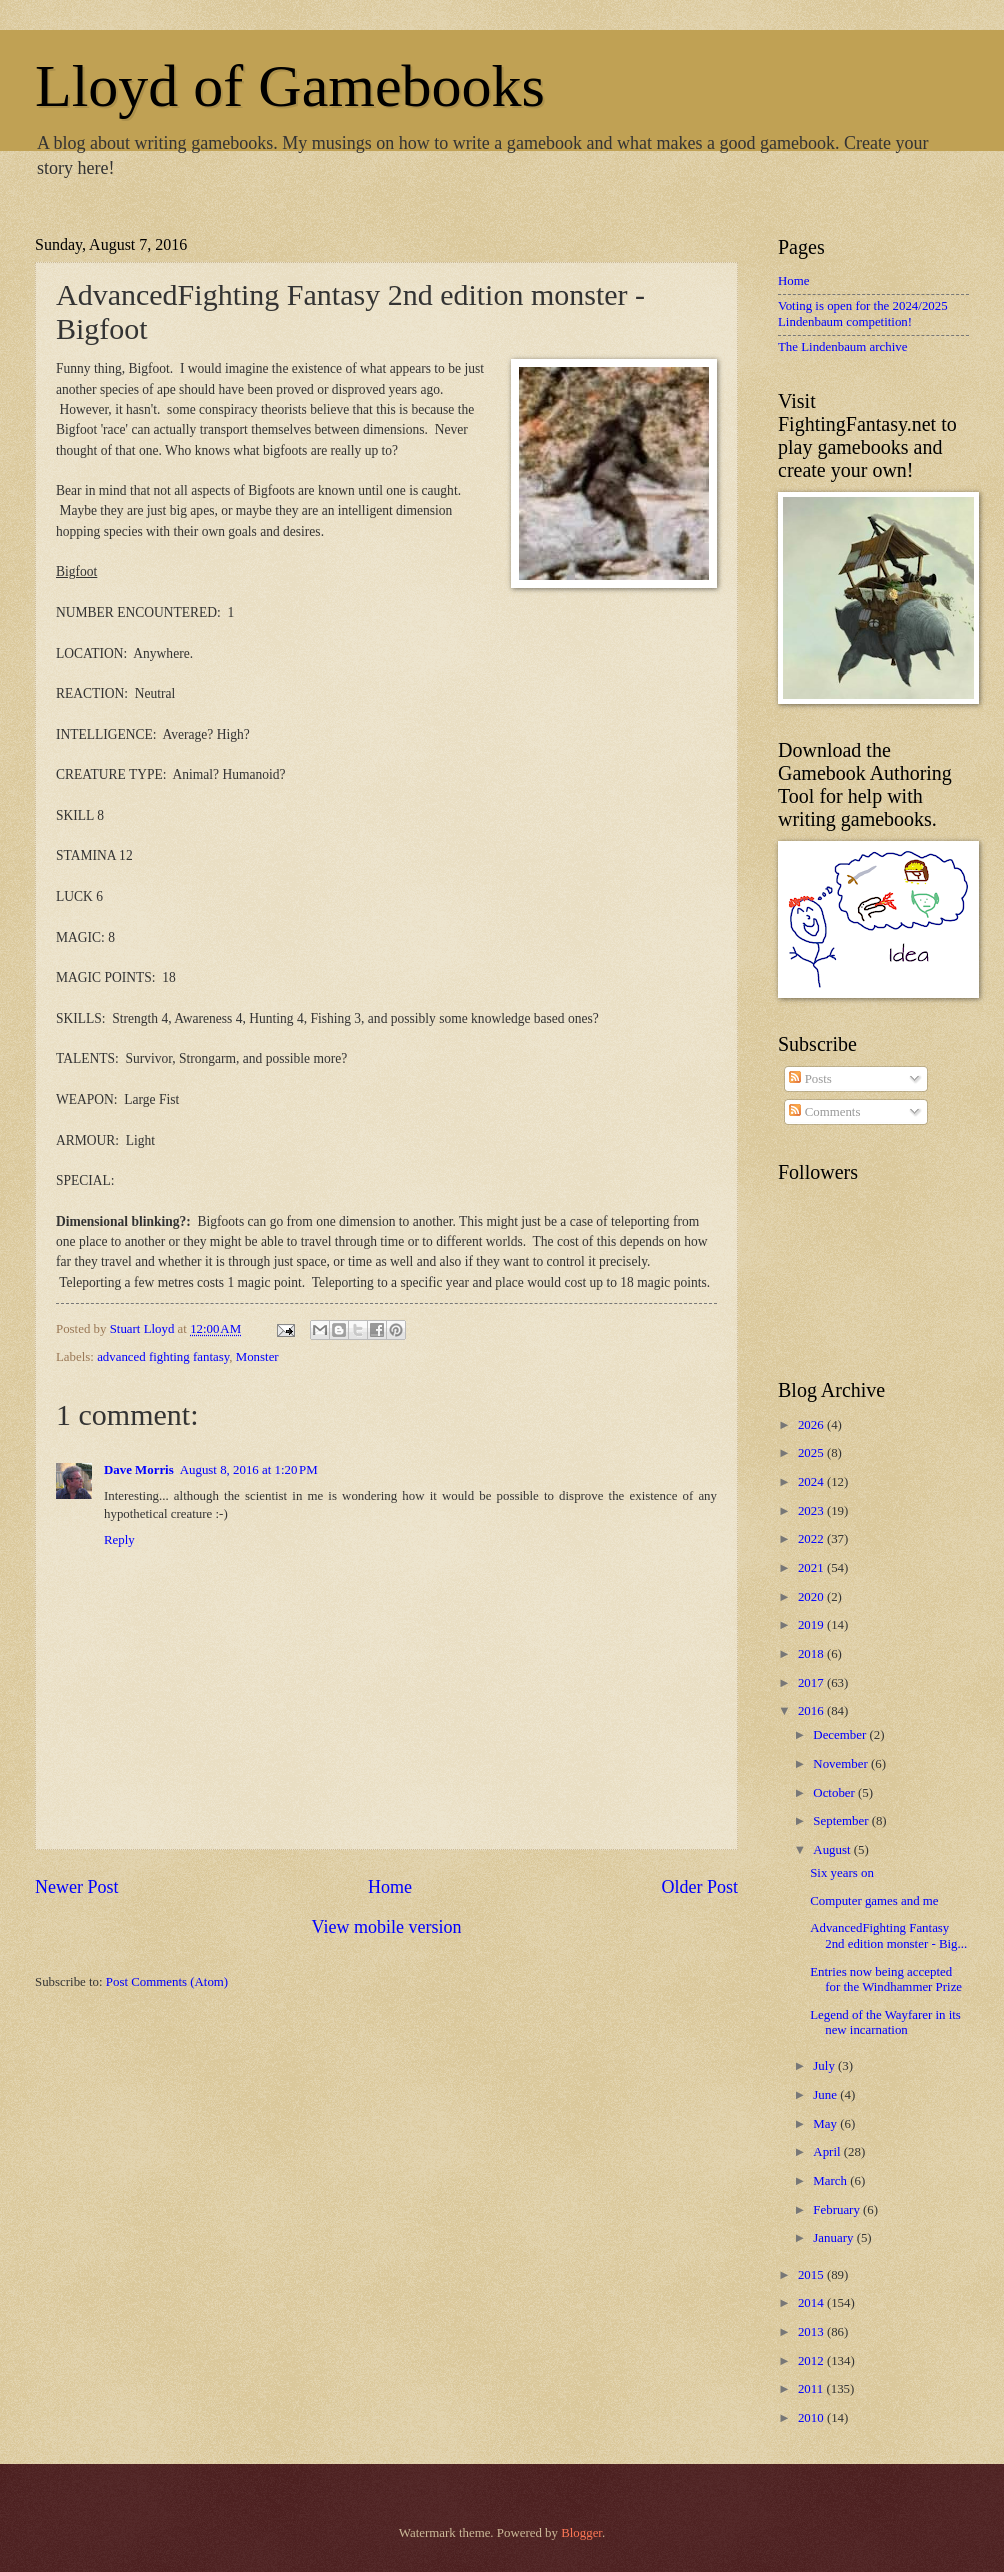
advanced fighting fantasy (163, 1357)
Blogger (581, 2533)
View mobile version (386, 1927)
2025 (812, 1453)
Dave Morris (139, 1470)
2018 (812, 1654)
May (826, 2124)
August (833, 1850)
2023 (812, 1511)
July (825, 2066)
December (841, 1735)
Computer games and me (874, 1901)
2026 (812, 1425)
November (842, 1764)
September (842, 1821)
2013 (812, 2332)
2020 (812, 1597)
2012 (812, 2361)
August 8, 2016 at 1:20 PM (249, 1470)
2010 (812, 2418)
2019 (812, 1625)
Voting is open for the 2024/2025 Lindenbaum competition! (863, 313)
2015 (812, 2275)
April (828, 2152)
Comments (824, 1112)
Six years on (842, 1873)
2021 (812, 1568)
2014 (812, 2303)
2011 (812, 2389)
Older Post (699, 1887)
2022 (812, 1539)
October (835, 1793)
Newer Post (77, 1887)
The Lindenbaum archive (842, 347)
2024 (812, 1482)
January (834, 2238)
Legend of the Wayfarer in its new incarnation (885, 2022)
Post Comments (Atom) (167, 1982)
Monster (257, 1357)
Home (390, 1887)
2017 (812, 1683)
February (838, 2210)
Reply (119, 1540)
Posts (810, 1079)
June (826, 2095)
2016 (812, 1711)
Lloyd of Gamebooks (290, 86)
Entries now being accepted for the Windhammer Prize (886, 1979)
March (831, 2181)
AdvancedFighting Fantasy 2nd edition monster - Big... (888, 1935)
